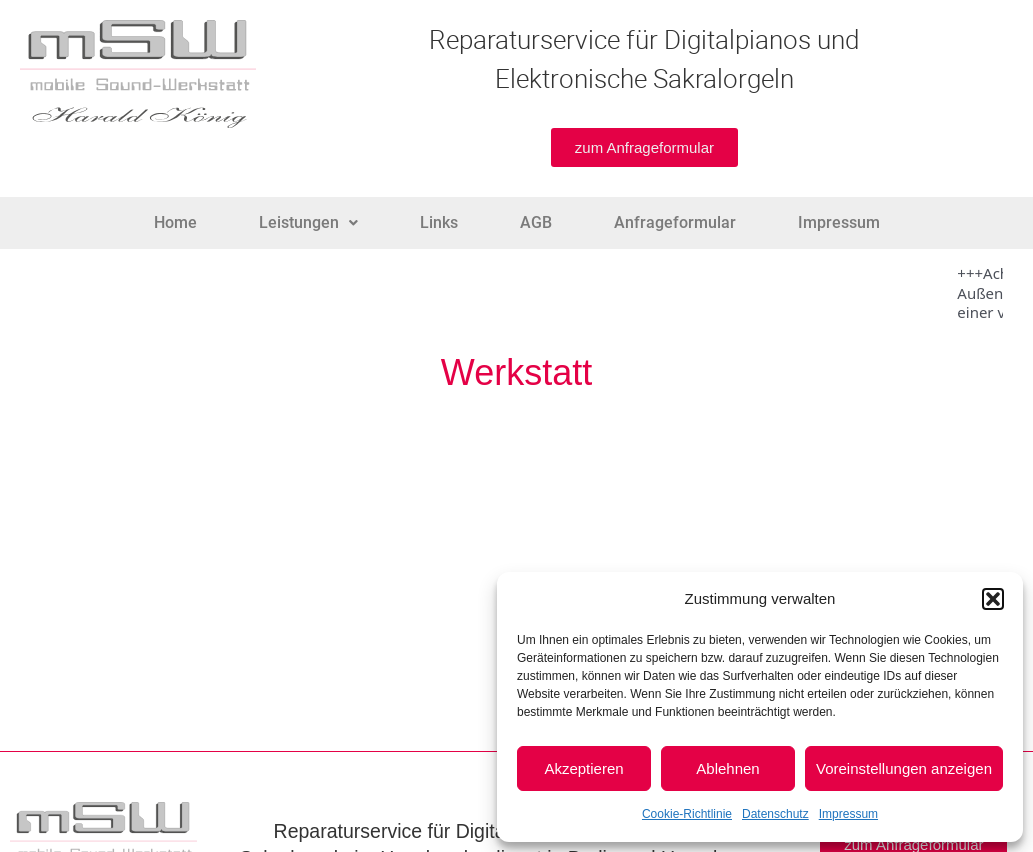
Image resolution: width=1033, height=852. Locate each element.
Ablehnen (727, 768)
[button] (993, 599)
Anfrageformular (675, 222)
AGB (536, 222)
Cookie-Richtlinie (687, 814)
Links (439, 222)
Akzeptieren (583, 768)
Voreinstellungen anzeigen (904, 768)
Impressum (848, 814)
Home (175, 222)
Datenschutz (775, 814)
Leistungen (308, 222)
